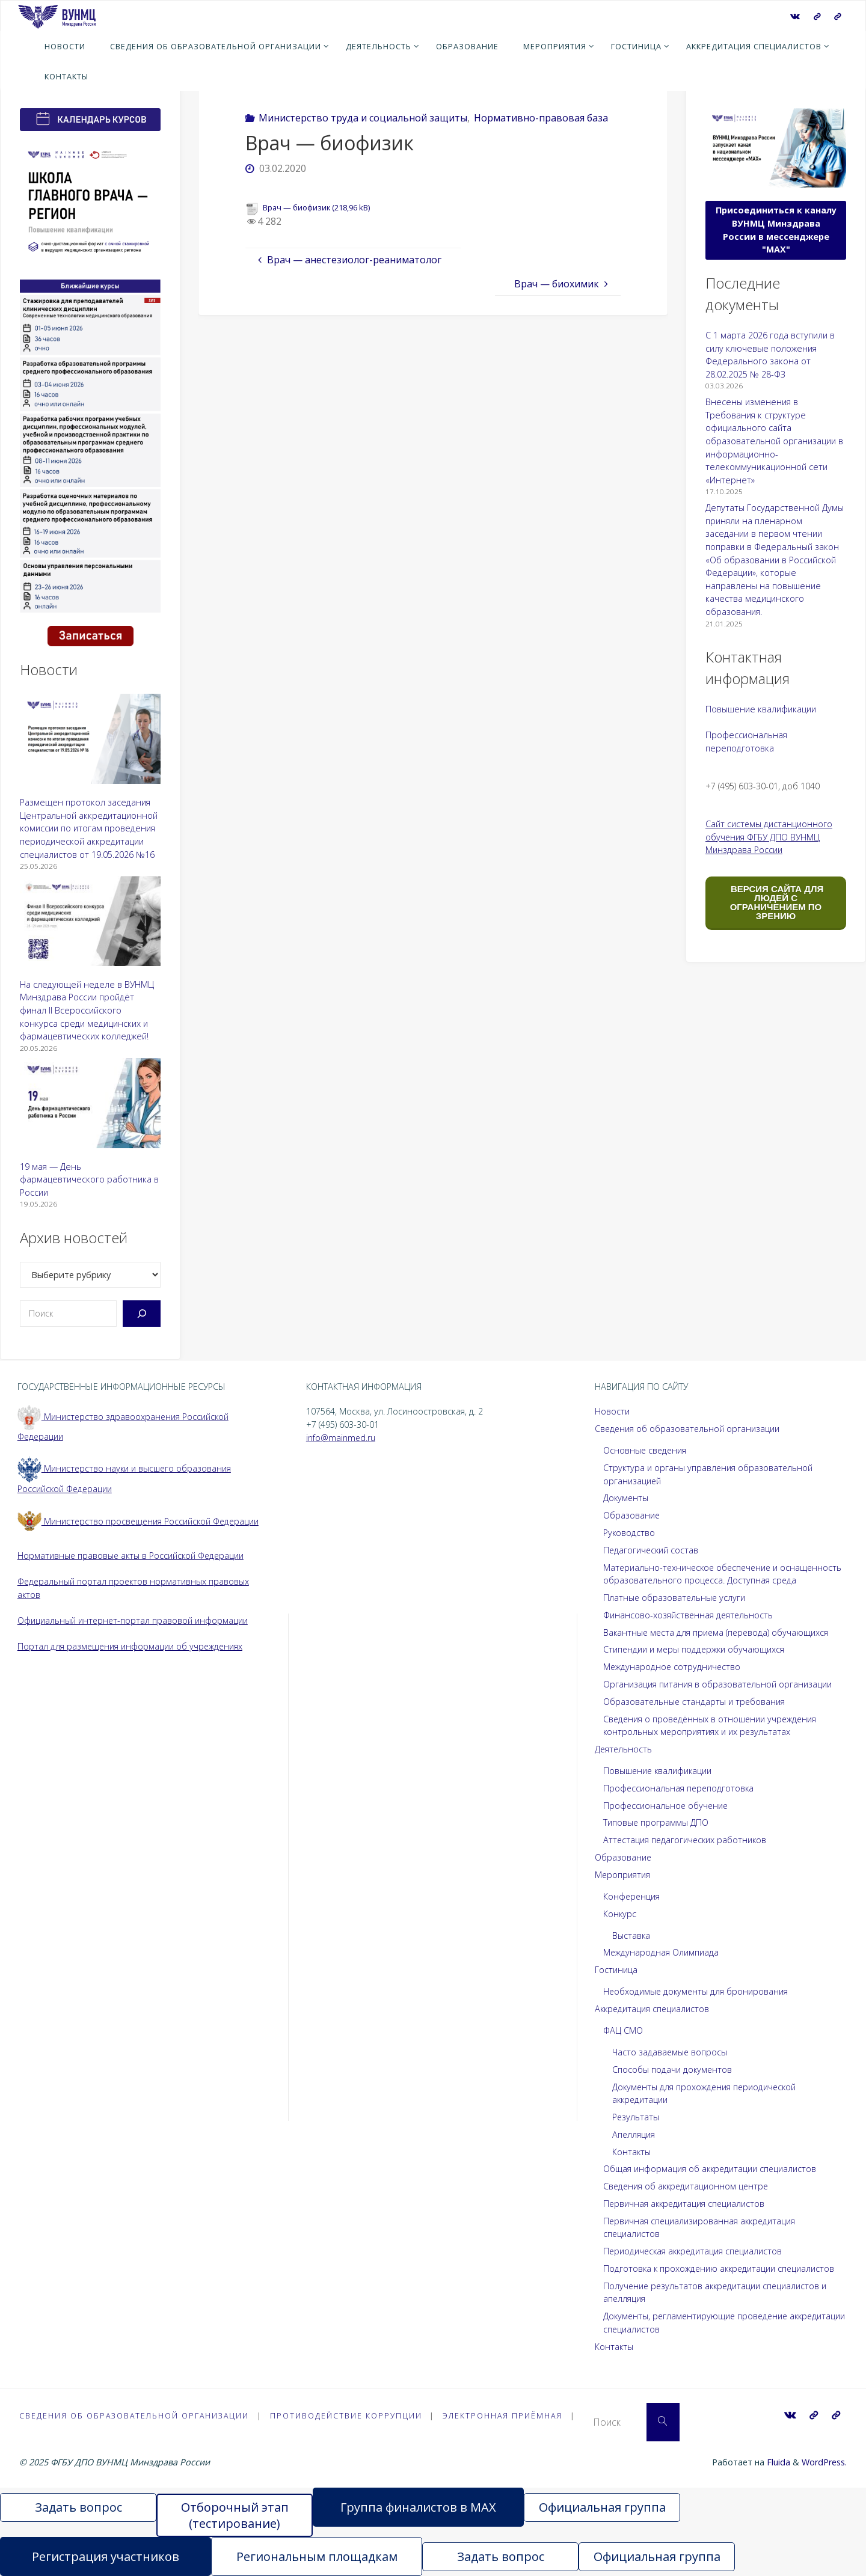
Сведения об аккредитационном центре (687, 2186)
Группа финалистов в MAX (418, 2507)
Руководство (629, 1532)
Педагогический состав (651, 1550)
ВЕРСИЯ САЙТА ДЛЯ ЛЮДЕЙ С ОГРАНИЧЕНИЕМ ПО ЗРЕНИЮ (775, 902)
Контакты (631, 2152)
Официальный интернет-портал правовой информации (133, 1620)
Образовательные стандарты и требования (695, 1701)
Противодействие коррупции (349, 2415)
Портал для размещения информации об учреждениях (131, 1646)
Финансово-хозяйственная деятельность (689, 1615)
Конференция (632, 1896)
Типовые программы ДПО (656, 1822)
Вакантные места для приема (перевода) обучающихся (717, 1632)
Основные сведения (645, 1450)
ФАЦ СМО (623, 2030)
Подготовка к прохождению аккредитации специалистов (720, 2268)
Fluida (777, 2462)
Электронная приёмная (507, 2415)
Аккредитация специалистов (653, 2009)
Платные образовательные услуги (675, 1597)
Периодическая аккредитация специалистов (694, 2251)
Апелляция (634, 2134)
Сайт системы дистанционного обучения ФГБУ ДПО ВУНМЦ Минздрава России (769, 836)
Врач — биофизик (296, 207)
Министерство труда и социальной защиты (363, 117)
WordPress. (824, 2462)
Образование (631, 1515)
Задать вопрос (78, 2507)
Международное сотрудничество (672, 1666)
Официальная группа (602, 2507)
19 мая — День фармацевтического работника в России (89, 1179)
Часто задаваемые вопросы (670, 2052)
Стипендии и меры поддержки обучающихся (695, 1649)
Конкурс (620, 1914)
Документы (626, 1498)
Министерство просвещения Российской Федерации (139, 1521)
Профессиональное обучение (666, 1805)
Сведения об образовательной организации (688, 1428)
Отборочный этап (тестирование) (235, 2515)
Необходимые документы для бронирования (696, 1991)
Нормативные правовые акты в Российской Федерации (132, 1555)
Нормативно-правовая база (541, 117)
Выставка (631, 1935)
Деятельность (624, 1749)
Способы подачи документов (672, 2069)
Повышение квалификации (760, 709)
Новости (612, 1411)
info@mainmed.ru (341, 1437)
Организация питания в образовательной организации (717, 1684)
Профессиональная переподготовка (679, 1788)
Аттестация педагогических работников (686, 1840)
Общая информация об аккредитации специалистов (710, 2168)
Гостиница (616, 1969)
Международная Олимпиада (661, 1952)
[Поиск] (142, 1313)
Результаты (636, 2117)
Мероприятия (623, 1874)
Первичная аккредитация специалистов (685, 2203)
